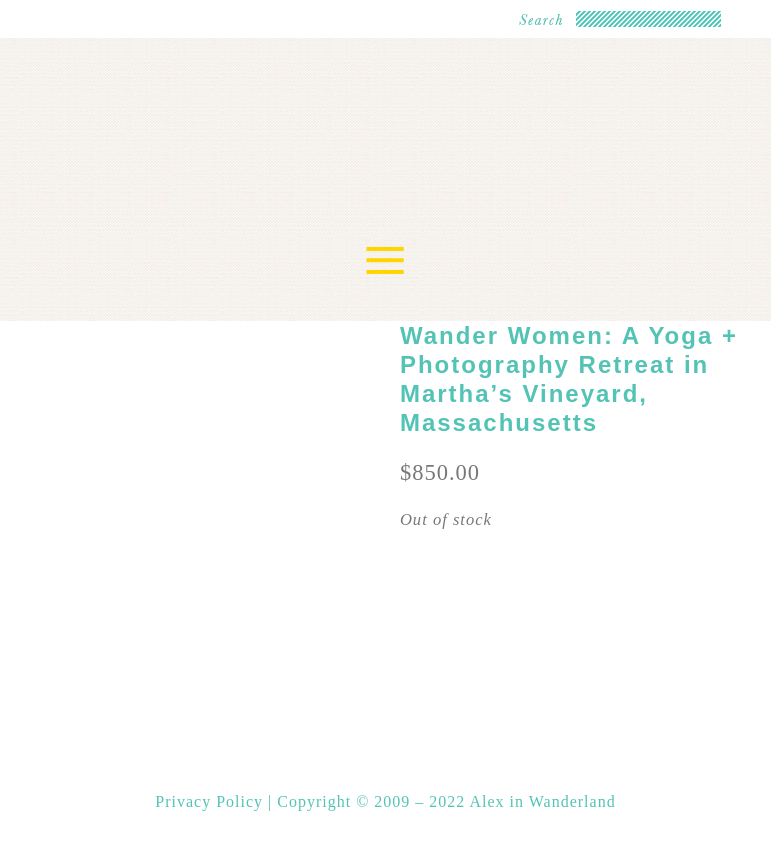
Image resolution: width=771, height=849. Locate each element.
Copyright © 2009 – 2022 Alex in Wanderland (446, 801)
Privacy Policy (211, 801)
